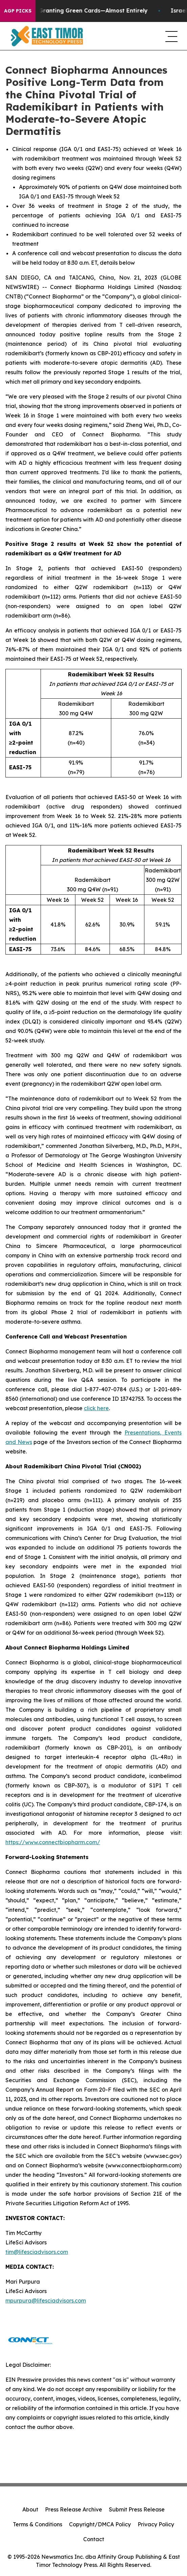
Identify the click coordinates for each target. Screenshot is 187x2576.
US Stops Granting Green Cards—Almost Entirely (83, 10)
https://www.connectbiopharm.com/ (52, 1842)
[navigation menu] (170, 36)
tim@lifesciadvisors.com (36, 2251)
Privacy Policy (156, 2524)
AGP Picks (17, 11)
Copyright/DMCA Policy (100, 2524)
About (30, 2509)
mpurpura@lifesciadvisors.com (45, 2300)
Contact (93, 2539)
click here (96, 1408)
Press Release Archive (73, 2509)
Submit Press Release (137, 2509)
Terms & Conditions (37, 2524)
